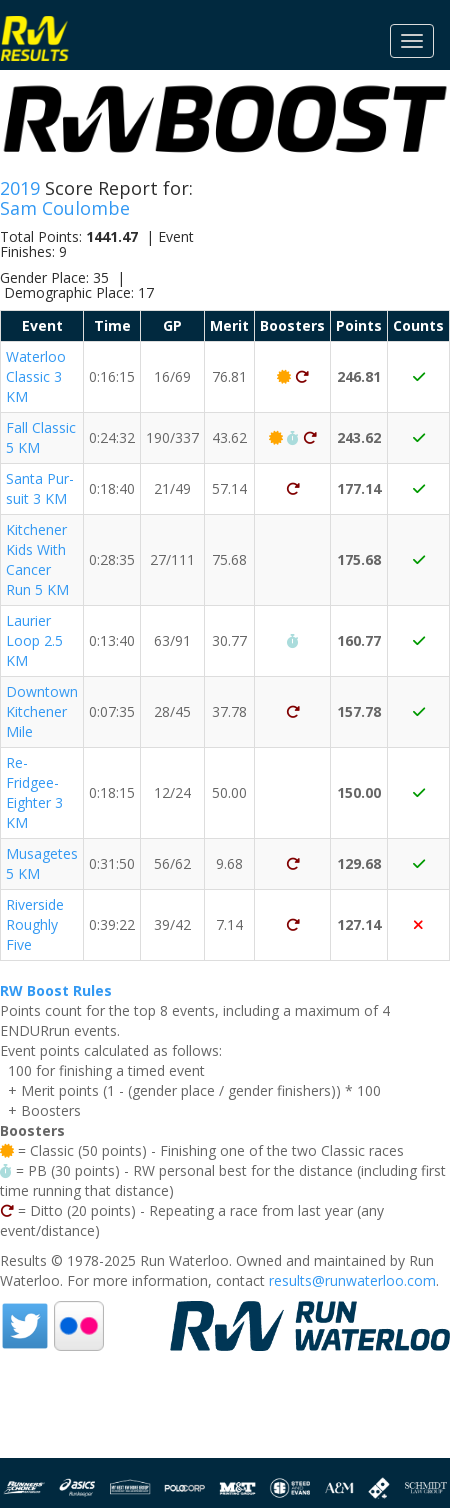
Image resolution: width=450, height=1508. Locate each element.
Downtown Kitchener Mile (42, 711)
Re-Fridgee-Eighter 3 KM (34, 792)
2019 (22, 188)
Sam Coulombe (65, 208)
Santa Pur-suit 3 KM (40, 488)
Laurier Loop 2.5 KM (34, 640)
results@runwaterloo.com (352, 1280)
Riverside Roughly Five (35, 924)
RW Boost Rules (56, 990)
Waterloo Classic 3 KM (36, 376)
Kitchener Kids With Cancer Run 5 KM (37, 559)
